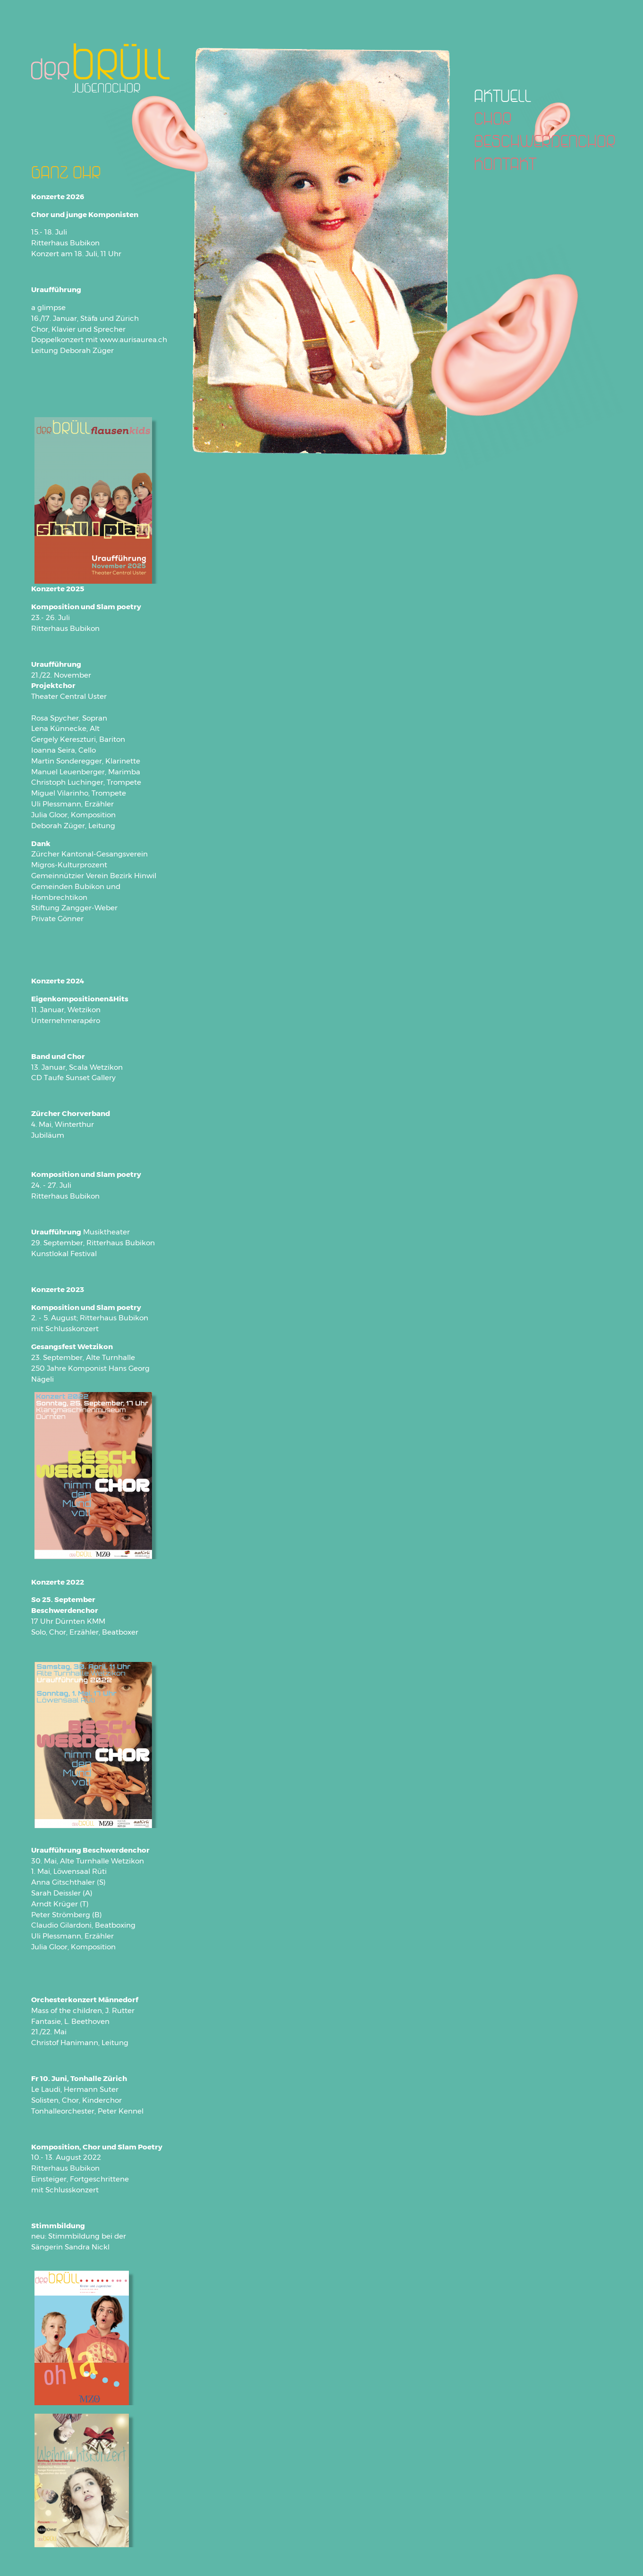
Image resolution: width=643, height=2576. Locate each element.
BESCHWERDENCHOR (545, 140)
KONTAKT (505, 163)
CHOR (493, 118)
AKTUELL (502, 95)
